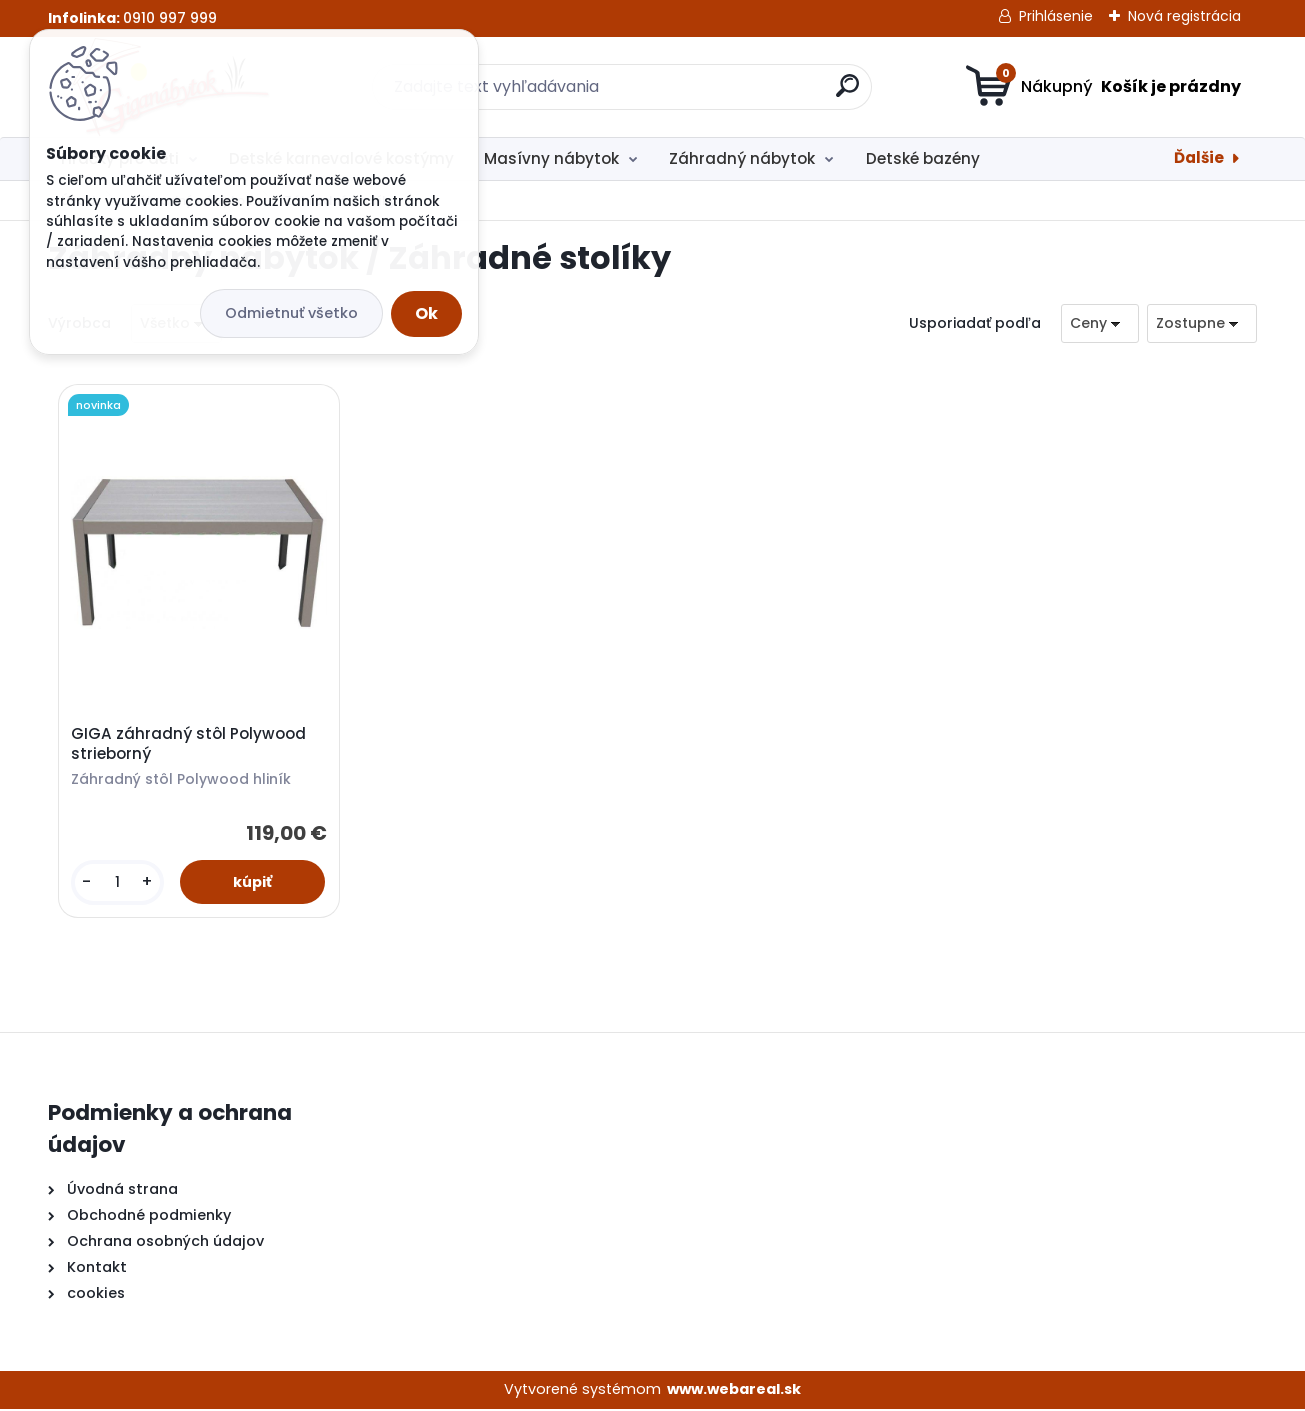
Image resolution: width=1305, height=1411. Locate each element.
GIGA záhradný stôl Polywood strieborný (189, 745)
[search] (847, 93)
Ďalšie (1199, 157)
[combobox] (1100, 323)
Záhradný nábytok (742, 158)
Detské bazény (923, 158)
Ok (426, 313)
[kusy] (118, 883)
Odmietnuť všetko (291, 313)
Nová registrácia (1184, 16)
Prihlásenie (1056, 16)
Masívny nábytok (551, 158)
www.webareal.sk (734, 1391)
